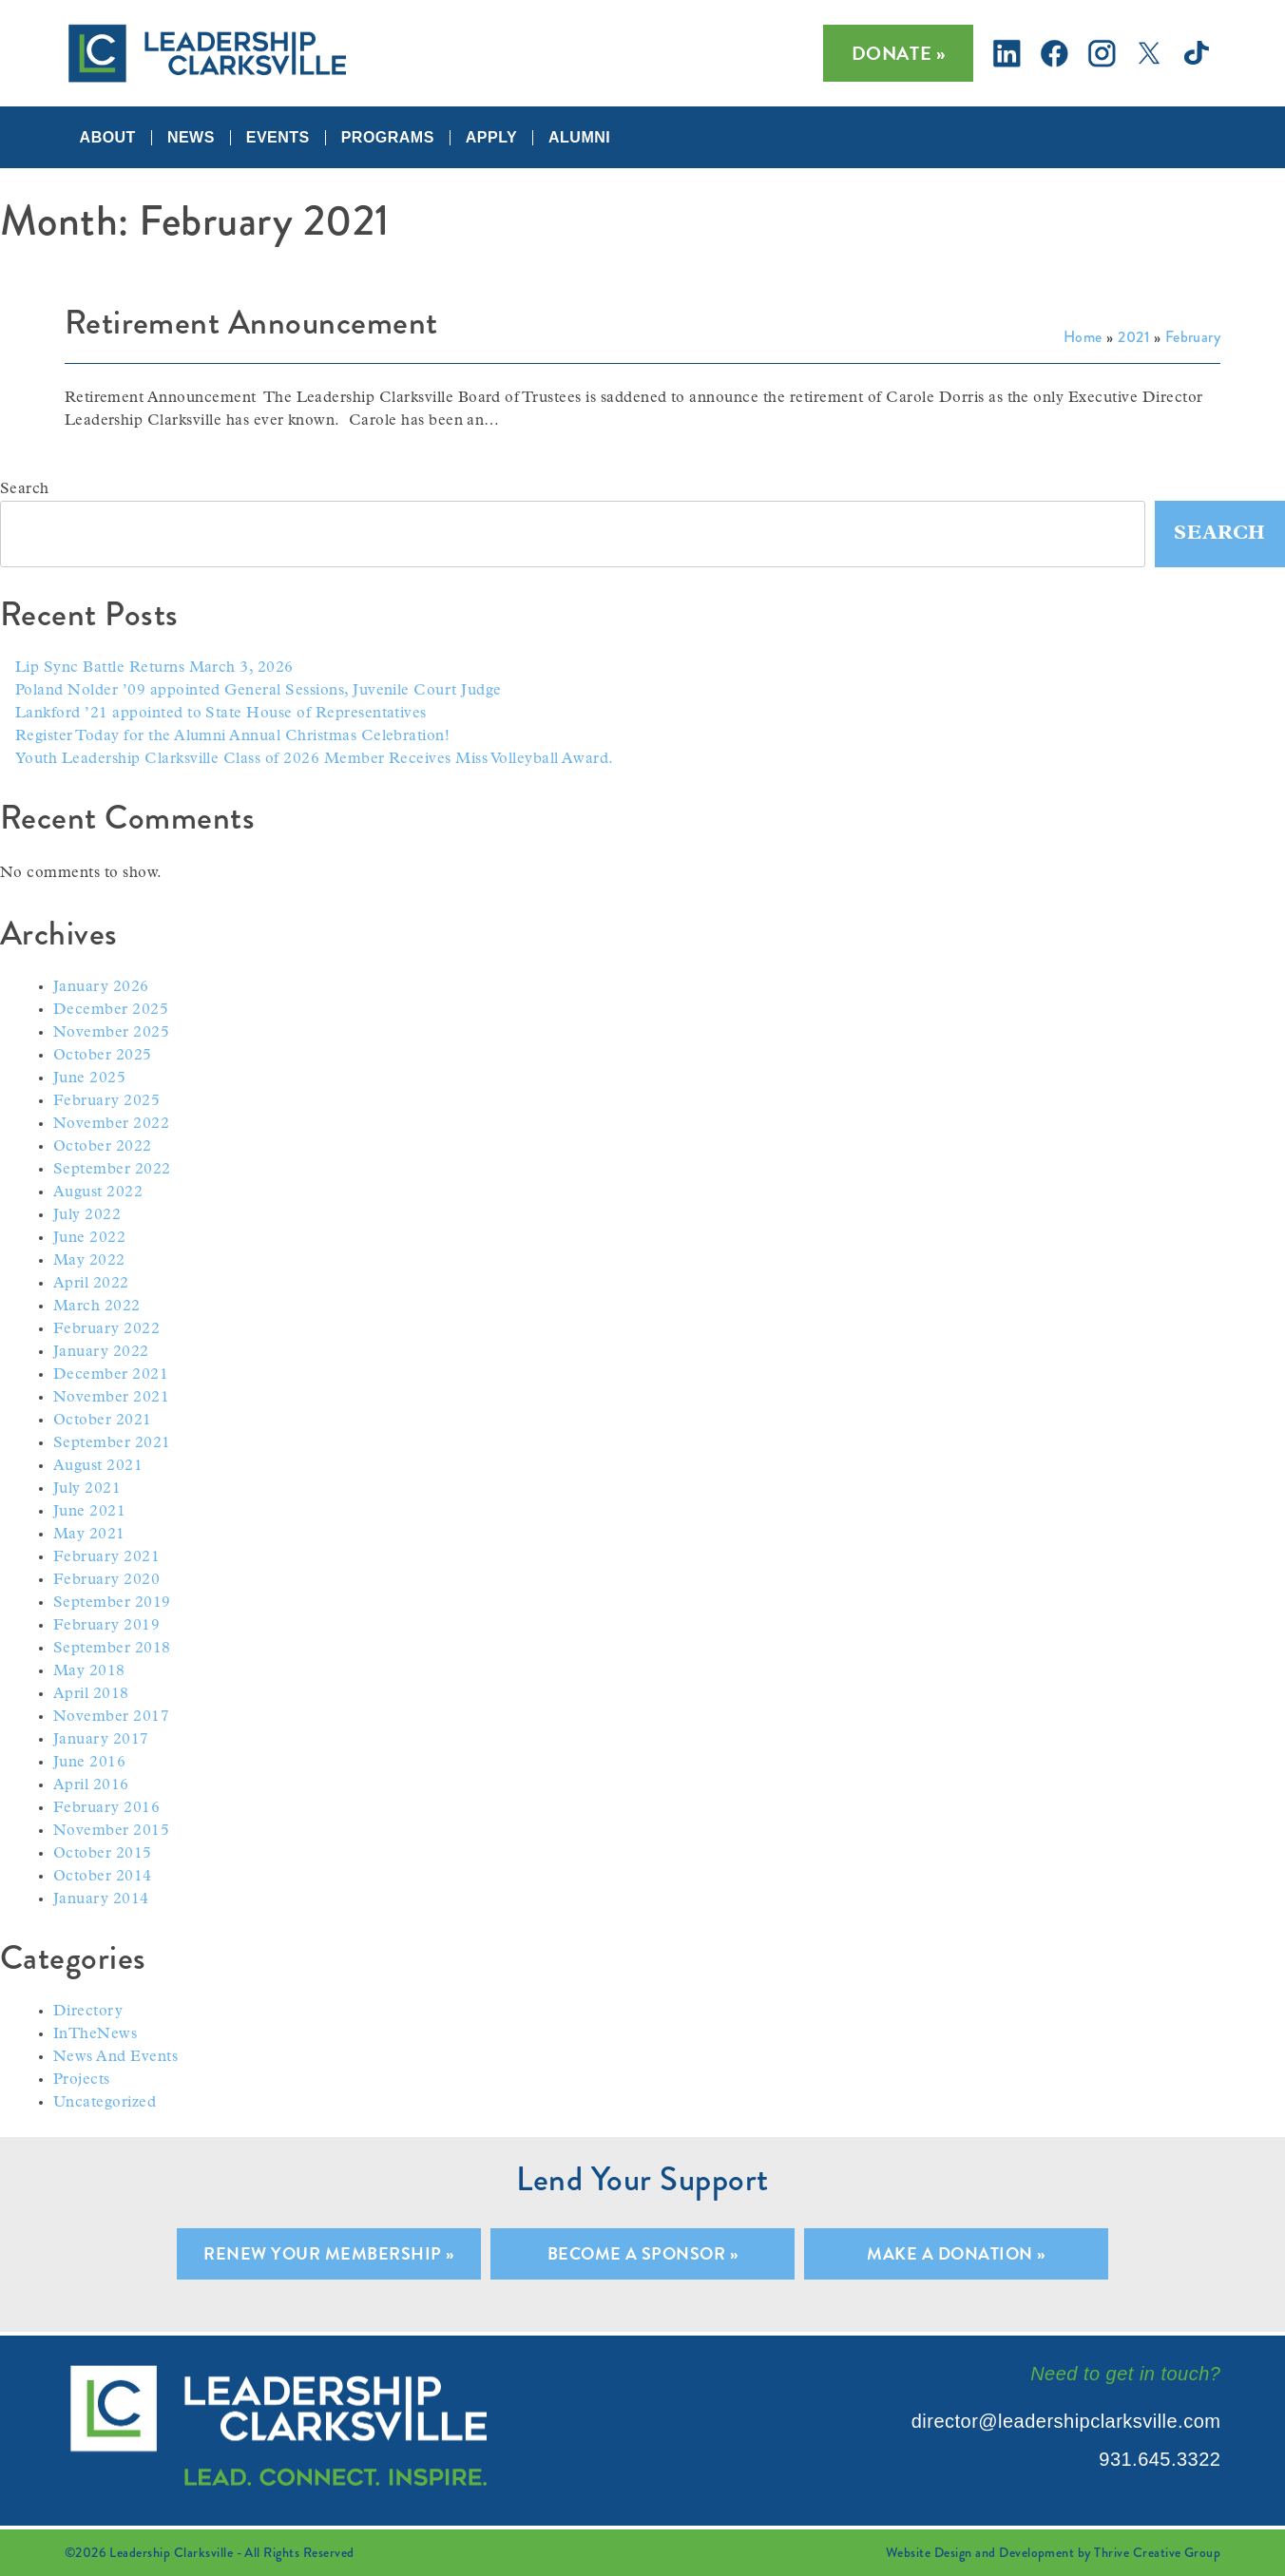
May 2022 (89, 1261)
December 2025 (110, 1010)
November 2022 (111, 1124)
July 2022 (87, 1215)
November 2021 (111, 1397)
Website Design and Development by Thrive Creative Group (1053, 2552)
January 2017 (101, 1739)
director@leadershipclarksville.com (1066, 2421)
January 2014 (101, 1899)
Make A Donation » (956, 2253)
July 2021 (87, 1489)
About (108, 137)
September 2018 (112, 1648)
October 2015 (102, 1853)
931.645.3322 (1159, 2459)
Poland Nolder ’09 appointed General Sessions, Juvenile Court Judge (258, 690)
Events (278, 137)
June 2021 (89, 1511)
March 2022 (97, 1306)
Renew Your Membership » (328, 2253)
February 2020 (106, 1580)
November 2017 (111, 1717)
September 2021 (112, 1443)
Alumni (579, 137)
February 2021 (106, 1557)
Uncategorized (104, 2102)
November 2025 (111, 1032)
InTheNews (95, 2034)
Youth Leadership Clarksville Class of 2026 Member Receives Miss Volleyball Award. (314, 759)
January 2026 (101, 987)
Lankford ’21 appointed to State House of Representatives (221, 713)
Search (24, 489)
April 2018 (91, 1694)
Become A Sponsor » (642, 2253)
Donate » (899, 53)
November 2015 (111, 1831)
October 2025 (102, 1055)
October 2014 (102, 1876)
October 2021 (102, 1420)
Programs (387, 137)
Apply (491, 137)
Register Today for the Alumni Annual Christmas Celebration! (232, 736)
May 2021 (89, 1534)
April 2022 (91, 1283)
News (191, 137)
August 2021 (98, 1466)
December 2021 (110, 1375)
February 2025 (106, 1101)
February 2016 (106, 1808)
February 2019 (106, 1625)
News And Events (115, 2057)
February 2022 (106, 1329)
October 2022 (102, 1146)
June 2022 (89, 1238)
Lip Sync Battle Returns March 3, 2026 (154, 668)
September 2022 (112, 1169)
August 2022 (98, 1192)
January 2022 (101, 1352)
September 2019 (112, 1603)
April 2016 (91, 1785)
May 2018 (89, 1671)
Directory (88, 2011)
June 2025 (89, 1078)
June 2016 (89, 1762)
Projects (81, 2080)
